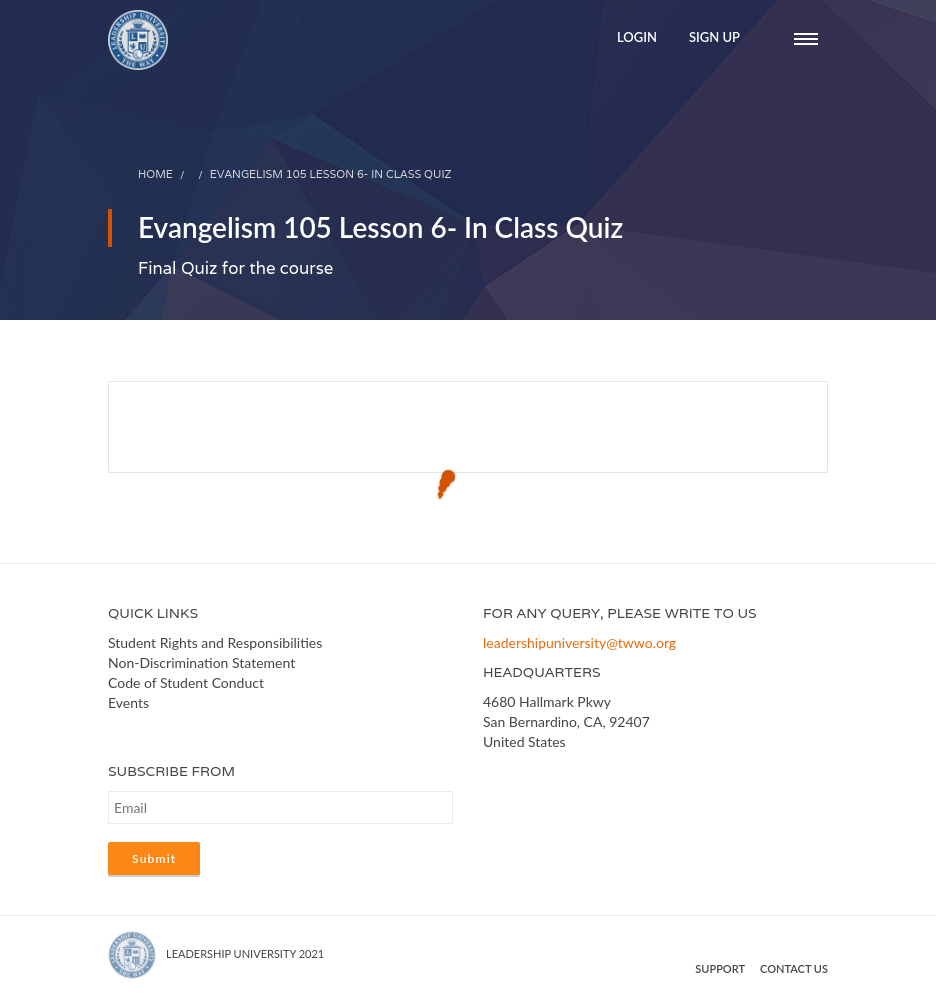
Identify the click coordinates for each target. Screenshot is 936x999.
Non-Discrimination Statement (201, 662)
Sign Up (714, 37)
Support (720, 968)
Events (128, 702)
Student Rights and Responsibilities (215, 642)
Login (637, 37)
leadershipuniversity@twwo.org (579, 642)
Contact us (794, 968)
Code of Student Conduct (186, 682)
